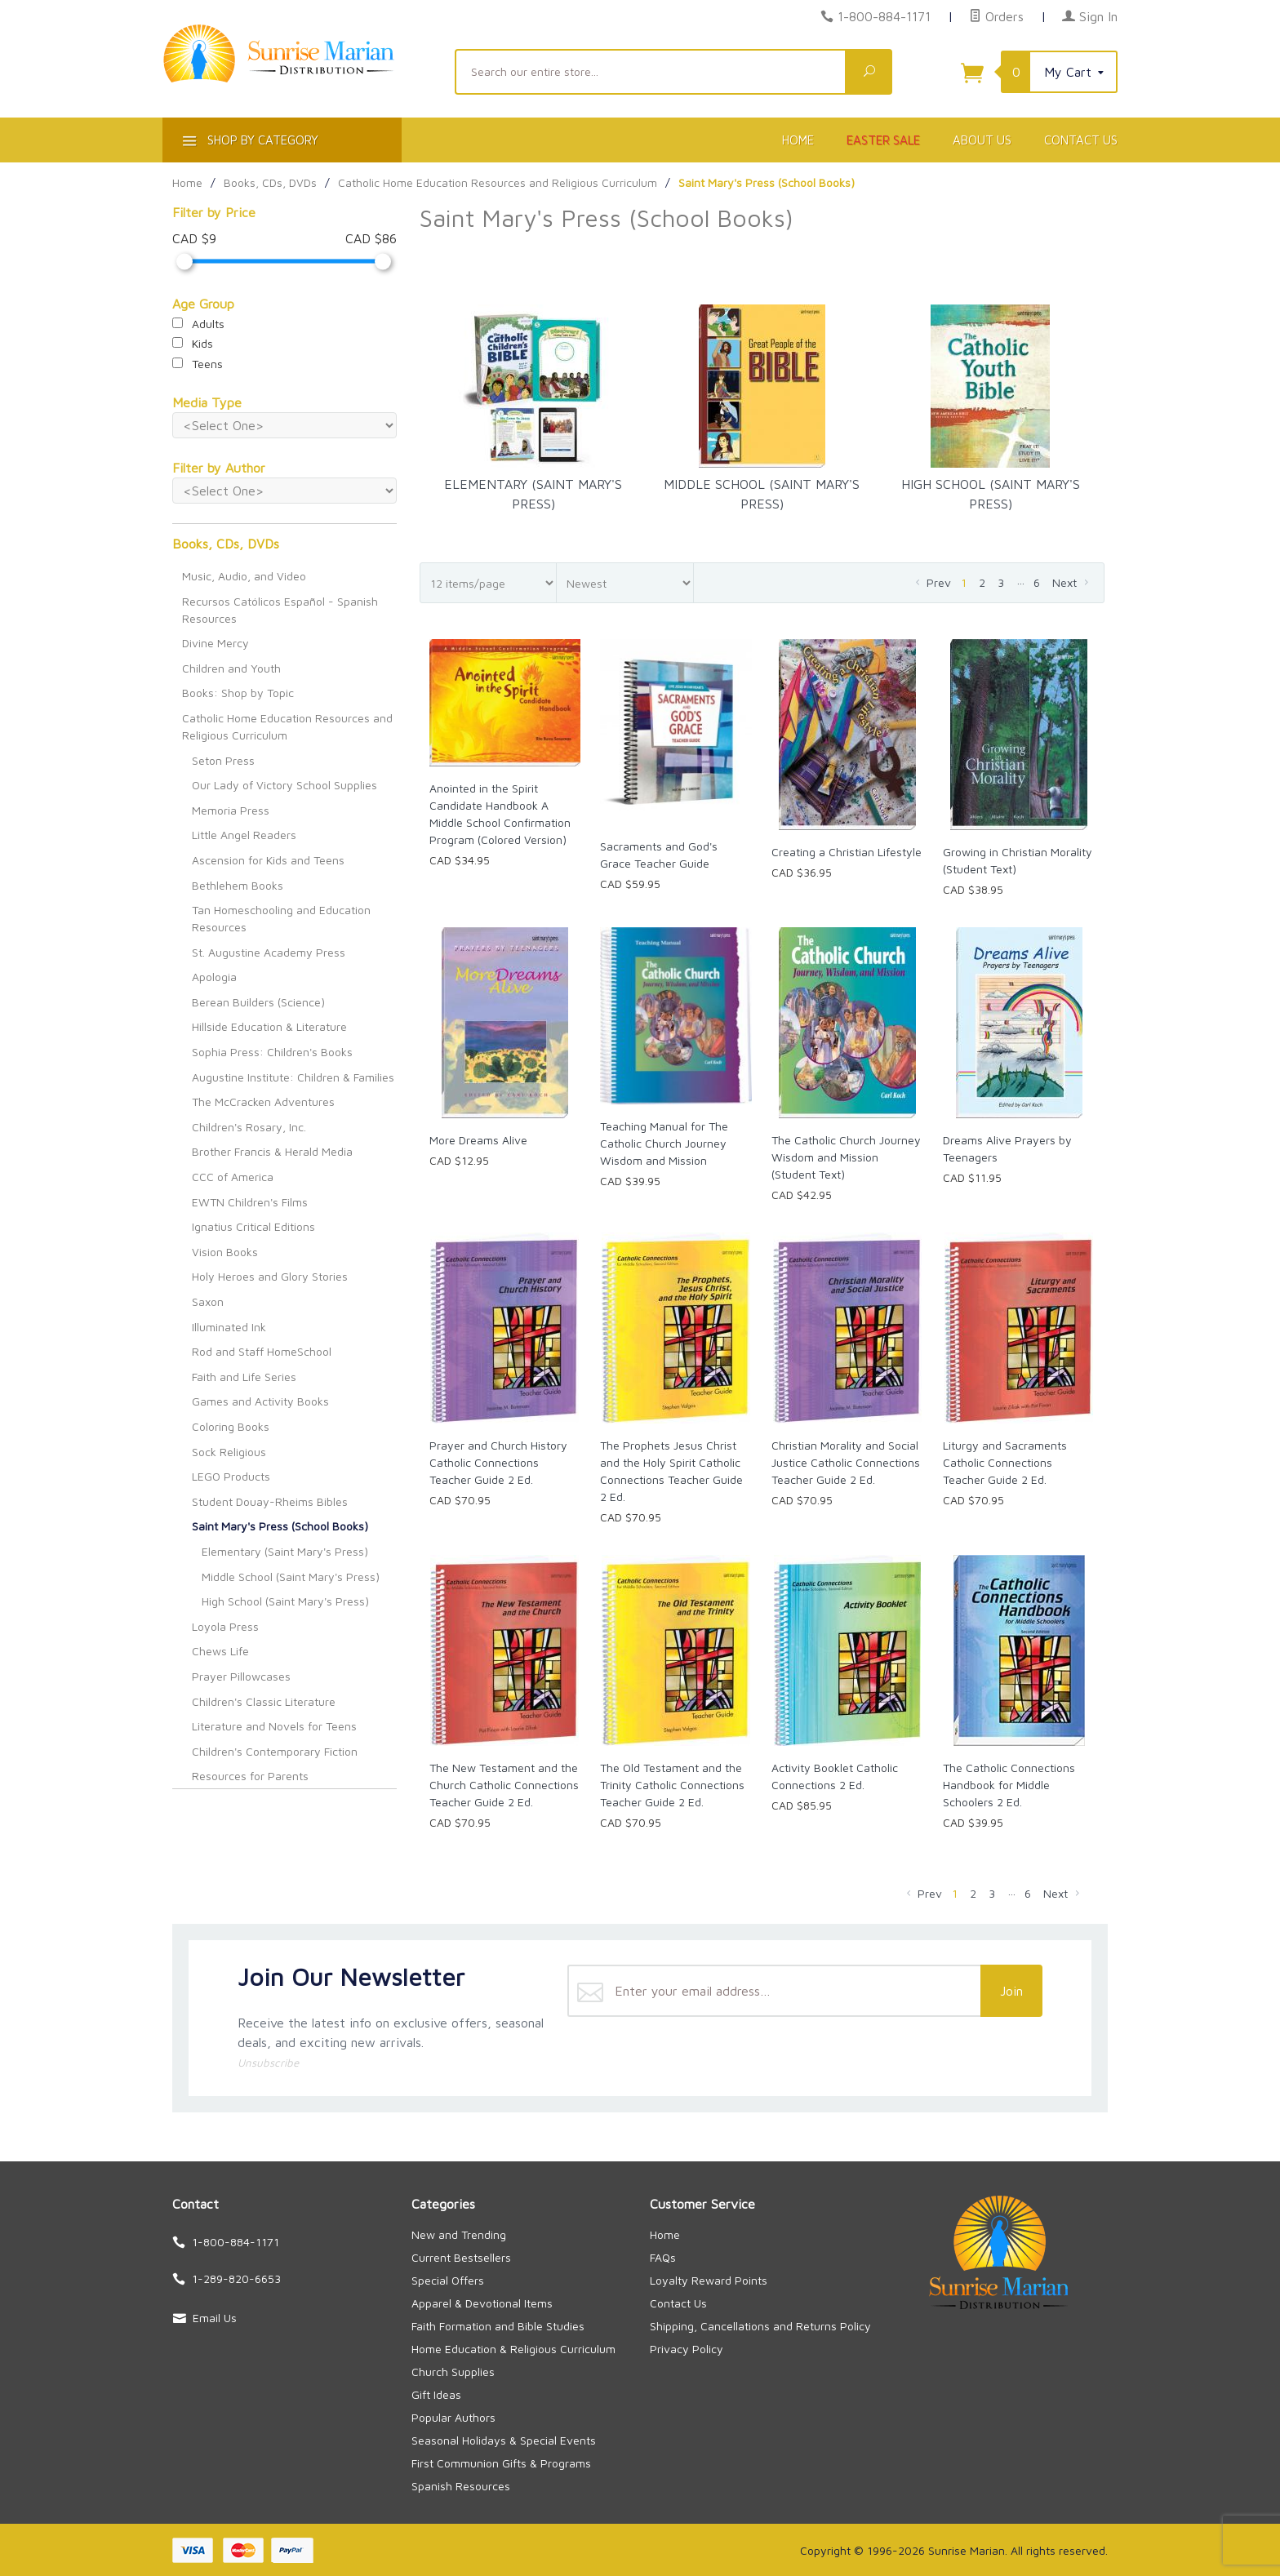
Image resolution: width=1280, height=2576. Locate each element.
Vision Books (225, 1252)
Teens (197, 364)
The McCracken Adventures (263, 1101)
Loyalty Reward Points (708, 2280)
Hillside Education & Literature (269, 1026)
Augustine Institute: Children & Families (293, 1077)
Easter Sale (883, 140)
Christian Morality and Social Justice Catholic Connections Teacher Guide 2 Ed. (845, 1462)
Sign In (1090, 16)
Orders (996, 16)
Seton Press (223, 760)
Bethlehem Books (237, 885)
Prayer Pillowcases (241, 1676)
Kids (192, 343)
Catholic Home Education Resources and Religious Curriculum (287, 726)
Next (1071, 582)
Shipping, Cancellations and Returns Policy (760, 2326)
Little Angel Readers (244, 835)
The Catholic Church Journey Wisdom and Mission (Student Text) (846, 1157)
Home (798, 140)
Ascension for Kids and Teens (268, 860)
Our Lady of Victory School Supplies (284, 785)
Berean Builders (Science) (258, 1002)
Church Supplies (453, 2371)
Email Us (215, 2318)
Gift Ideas (436, 2394)
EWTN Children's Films (250, 1202)
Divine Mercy (215, 643)
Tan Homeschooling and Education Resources (281, 918)
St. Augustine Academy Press (268, 952)
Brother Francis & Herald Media (272, 1151)
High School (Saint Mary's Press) (285, 1601)
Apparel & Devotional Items (482, 2303)
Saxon (208, 1301)
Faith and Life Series (244, 1376)
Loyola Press (225, 1626)
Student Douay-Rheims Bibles (270, 1501)
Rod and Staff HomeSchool (261, 1351)
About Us (982, 140)
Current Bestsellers (461, 2257)
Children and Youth (231, 668)
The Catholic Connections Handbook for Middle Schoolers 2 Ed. (1009, 1785)
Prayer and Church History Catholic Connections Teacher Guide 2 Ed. (498, 1462)
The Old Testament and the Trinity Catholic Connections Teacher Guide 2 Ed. (672, 1785)
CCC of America (232, 1177)
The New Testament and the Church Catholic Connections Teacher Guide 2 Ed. (504, 1785)
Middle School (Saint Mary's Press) (291, 1576)
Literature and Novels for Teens (274, 1726)
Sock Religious (229, 1452)
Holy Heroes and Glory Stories (270, 1276)
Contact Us (1081, 140)
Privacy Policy (686, 2349)
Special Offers (447, 2280)
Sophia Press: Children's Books (272, 1052)
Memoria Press (230, 810)
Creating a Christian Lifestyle (846, 852)
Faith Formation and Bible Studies (497, 2326)
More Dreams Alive (478, 1140)
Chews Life (220, 1651)
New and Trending (458, 2234)
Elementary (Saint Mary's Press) (285, 1551)
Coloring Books (230, 1426)
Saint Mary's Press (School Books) (280, 1526)
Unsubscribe (268, 2062)
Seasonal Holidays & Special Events (503, 2440)
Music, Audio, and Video (244, 576)
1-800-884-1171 (884, 16)
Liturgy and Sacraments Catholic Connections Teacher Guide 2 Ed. (1005, 1462)
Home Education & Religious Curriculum (513, 2349)
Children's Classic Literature (264, 1701)
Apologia (214, 977)
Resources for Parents (250, 1776)
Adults (198, 324)
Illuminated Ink (229, 1327)
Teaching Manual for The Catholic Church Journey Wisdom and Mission (664, 1143)
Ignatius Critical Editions (253, 1226)
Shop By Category (248, 143)
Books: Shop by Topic (238, 693)
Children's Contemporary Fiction (275, 1751)
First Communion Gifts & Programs (501, 2463)
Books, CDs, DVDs (225, 543)
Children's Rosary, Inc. (249, 1127)
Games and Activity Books (260, 1401)
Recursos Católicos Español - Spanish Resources (280, 609)
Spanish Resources (460, 2486)
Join (1011, 1990)
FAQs (663, 2257)
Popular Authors (453, 2417)
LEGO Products (231, 1476)
